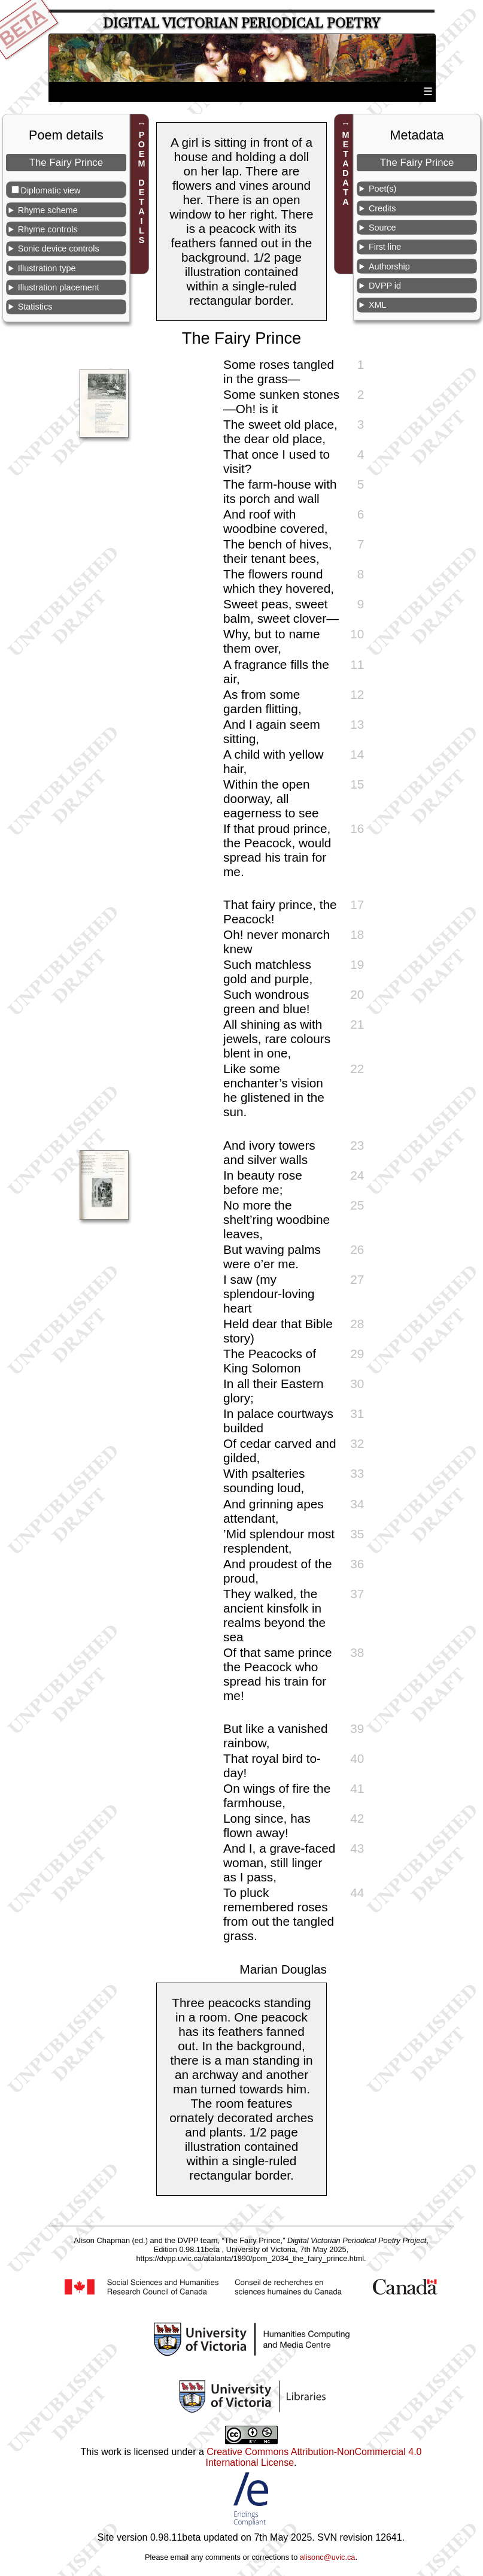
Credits (382, 208)
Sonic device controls (58, 248)
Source (382, 227)
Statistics (35, 306)
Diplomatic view (51, 190)
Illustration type (47, 268)
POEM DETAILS (141, 187)
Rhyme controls (48, 229)
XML (378, 305)
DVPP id (385, 285)
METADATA (346, 168)
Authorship (389, 266)
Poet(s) (382, 188)
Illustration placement (58, 287)
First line (385, 246)
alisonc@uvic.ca (328, 2557)
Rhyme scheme (48, 210)
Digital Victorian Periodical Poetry (241, 23)
